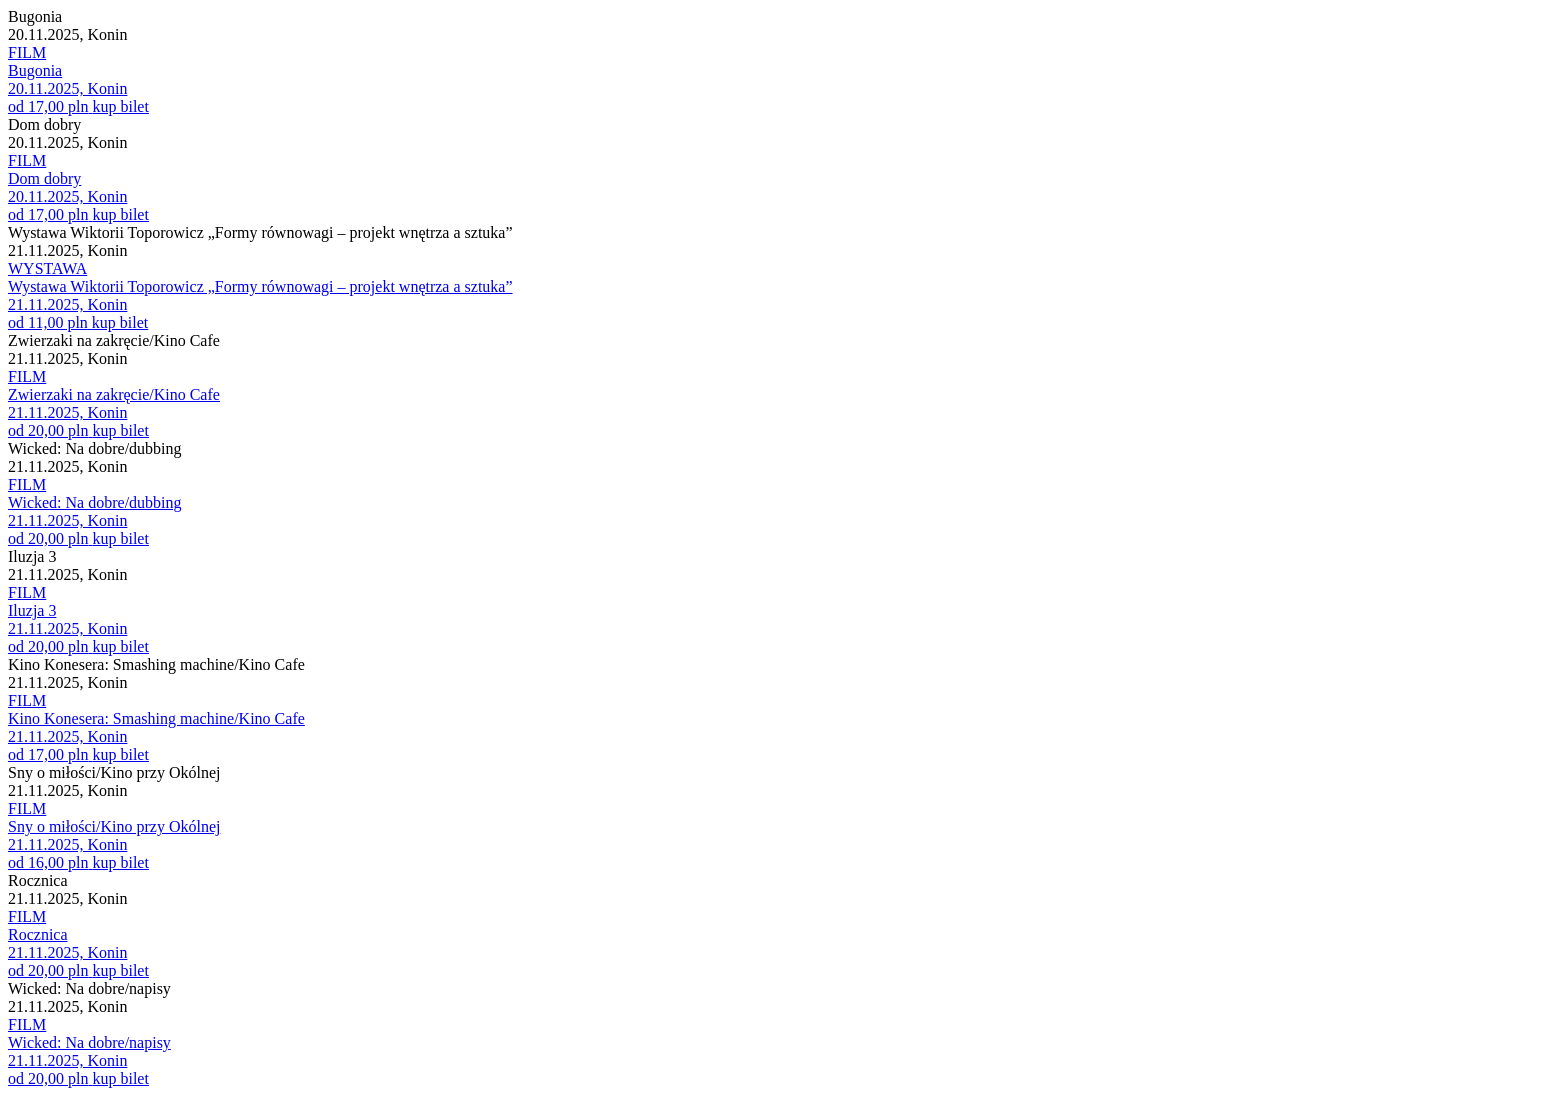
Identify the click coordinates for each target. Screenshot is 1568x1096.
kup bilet (120, 106)
